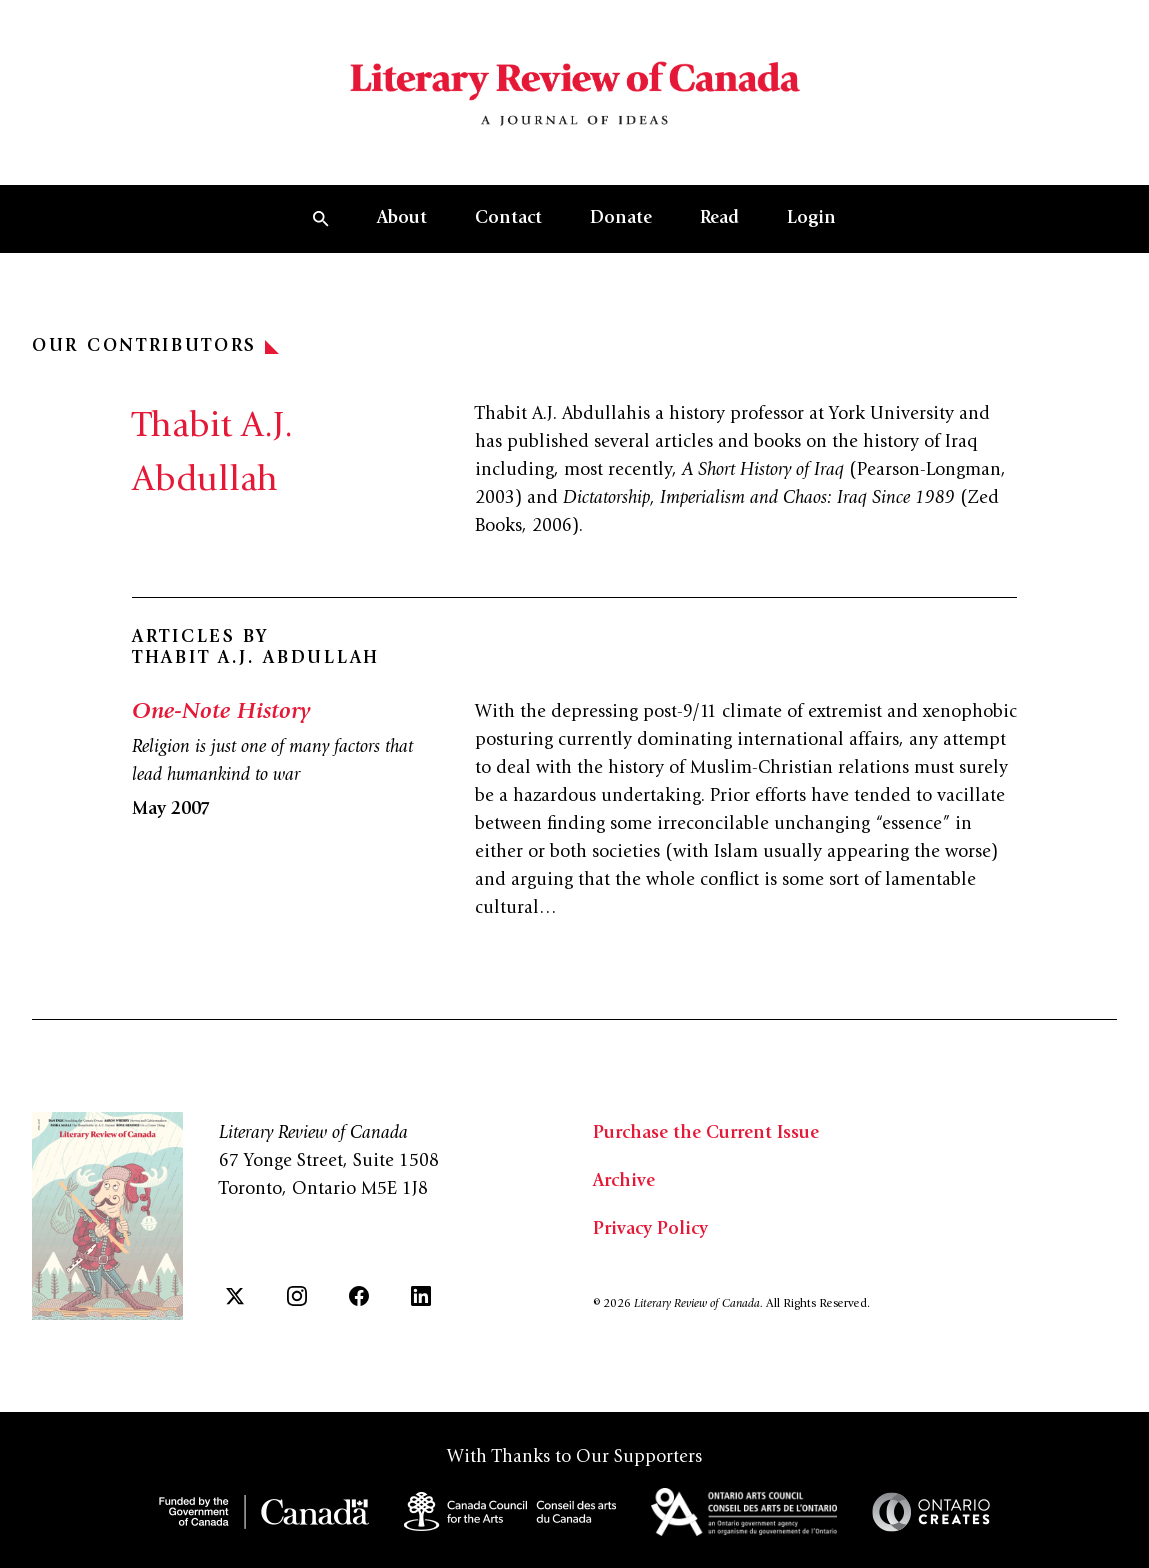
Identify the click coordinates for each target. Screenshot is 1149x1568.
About (402, 219)
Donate (621, 219)
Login (811, 219)
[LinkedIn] (421, 1296)
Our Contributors (155, 347)
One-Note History (221, 713)
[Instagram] (297, 1296)
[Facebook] (359, 1296)
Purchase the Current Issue (706, 1134)
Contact (508, 219)
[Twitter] (235, 1296)
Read (719, 219)
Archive (624, 1182)
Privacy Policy (650, 1230)
